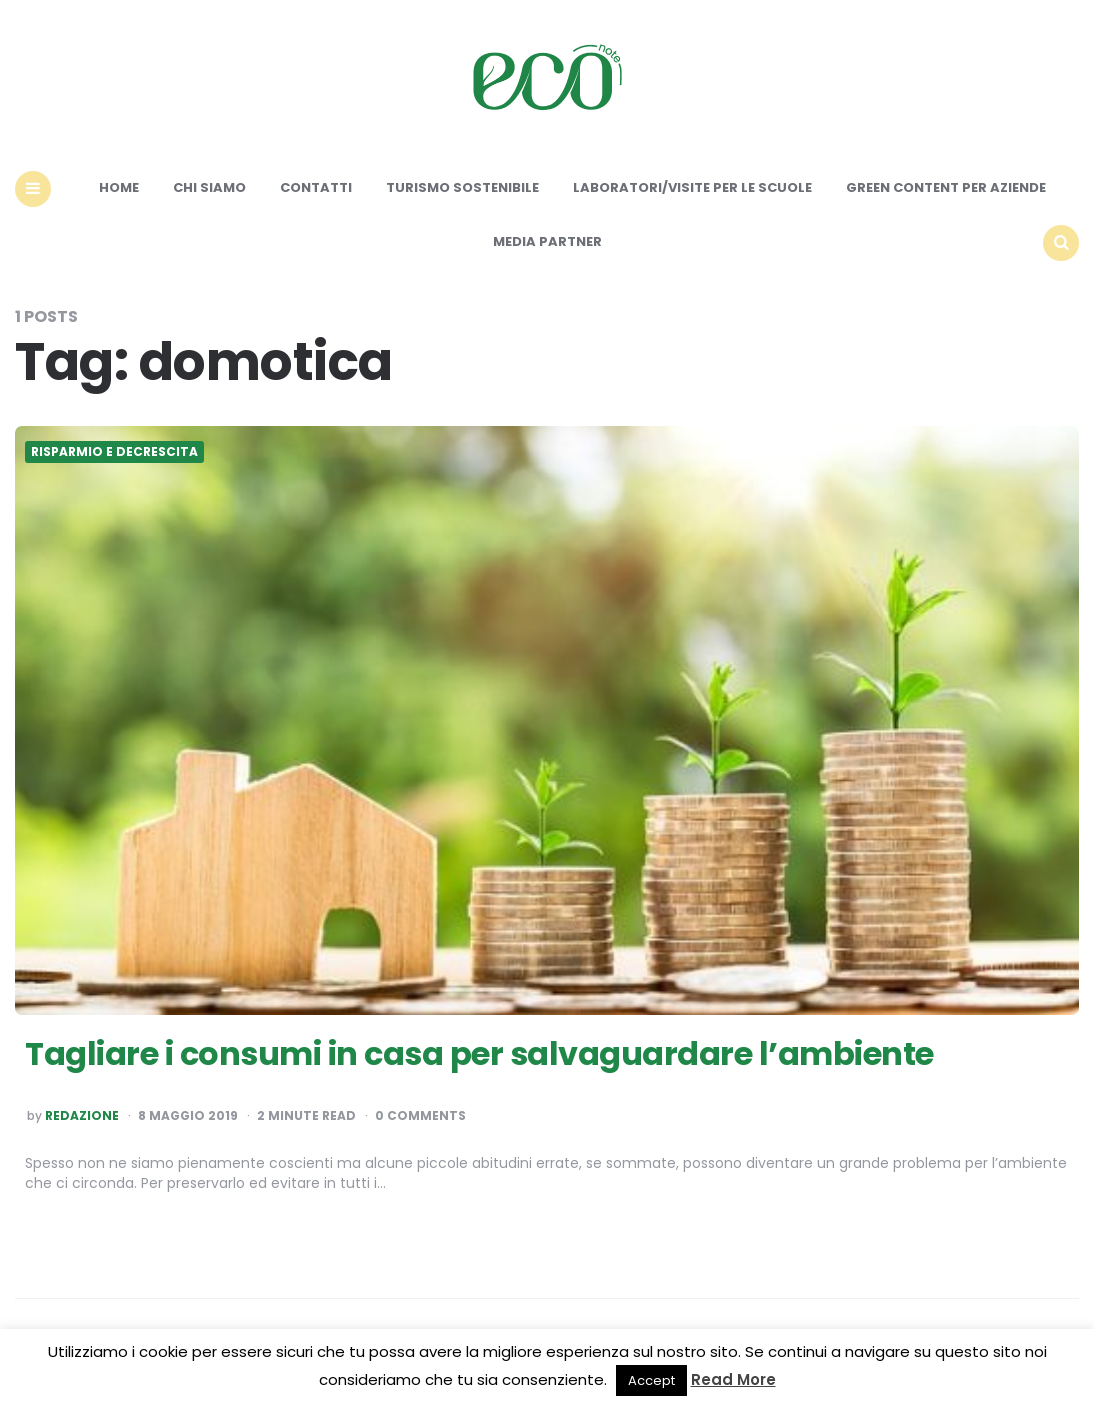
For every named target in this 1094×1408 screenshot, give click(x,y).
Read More (733, 1379)
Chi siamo (209, 187)
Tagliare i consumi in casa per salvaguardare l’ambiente (479, 1053)
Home (119, 187)
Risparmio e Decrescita (114, 452)
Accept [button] (651, 1380)
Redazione (82, 1116)
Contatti (316, 187)
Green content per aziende (946, 187)
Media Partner (547, 241)
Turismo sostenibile (462, 187)
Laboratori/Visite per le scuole (692, 187)
